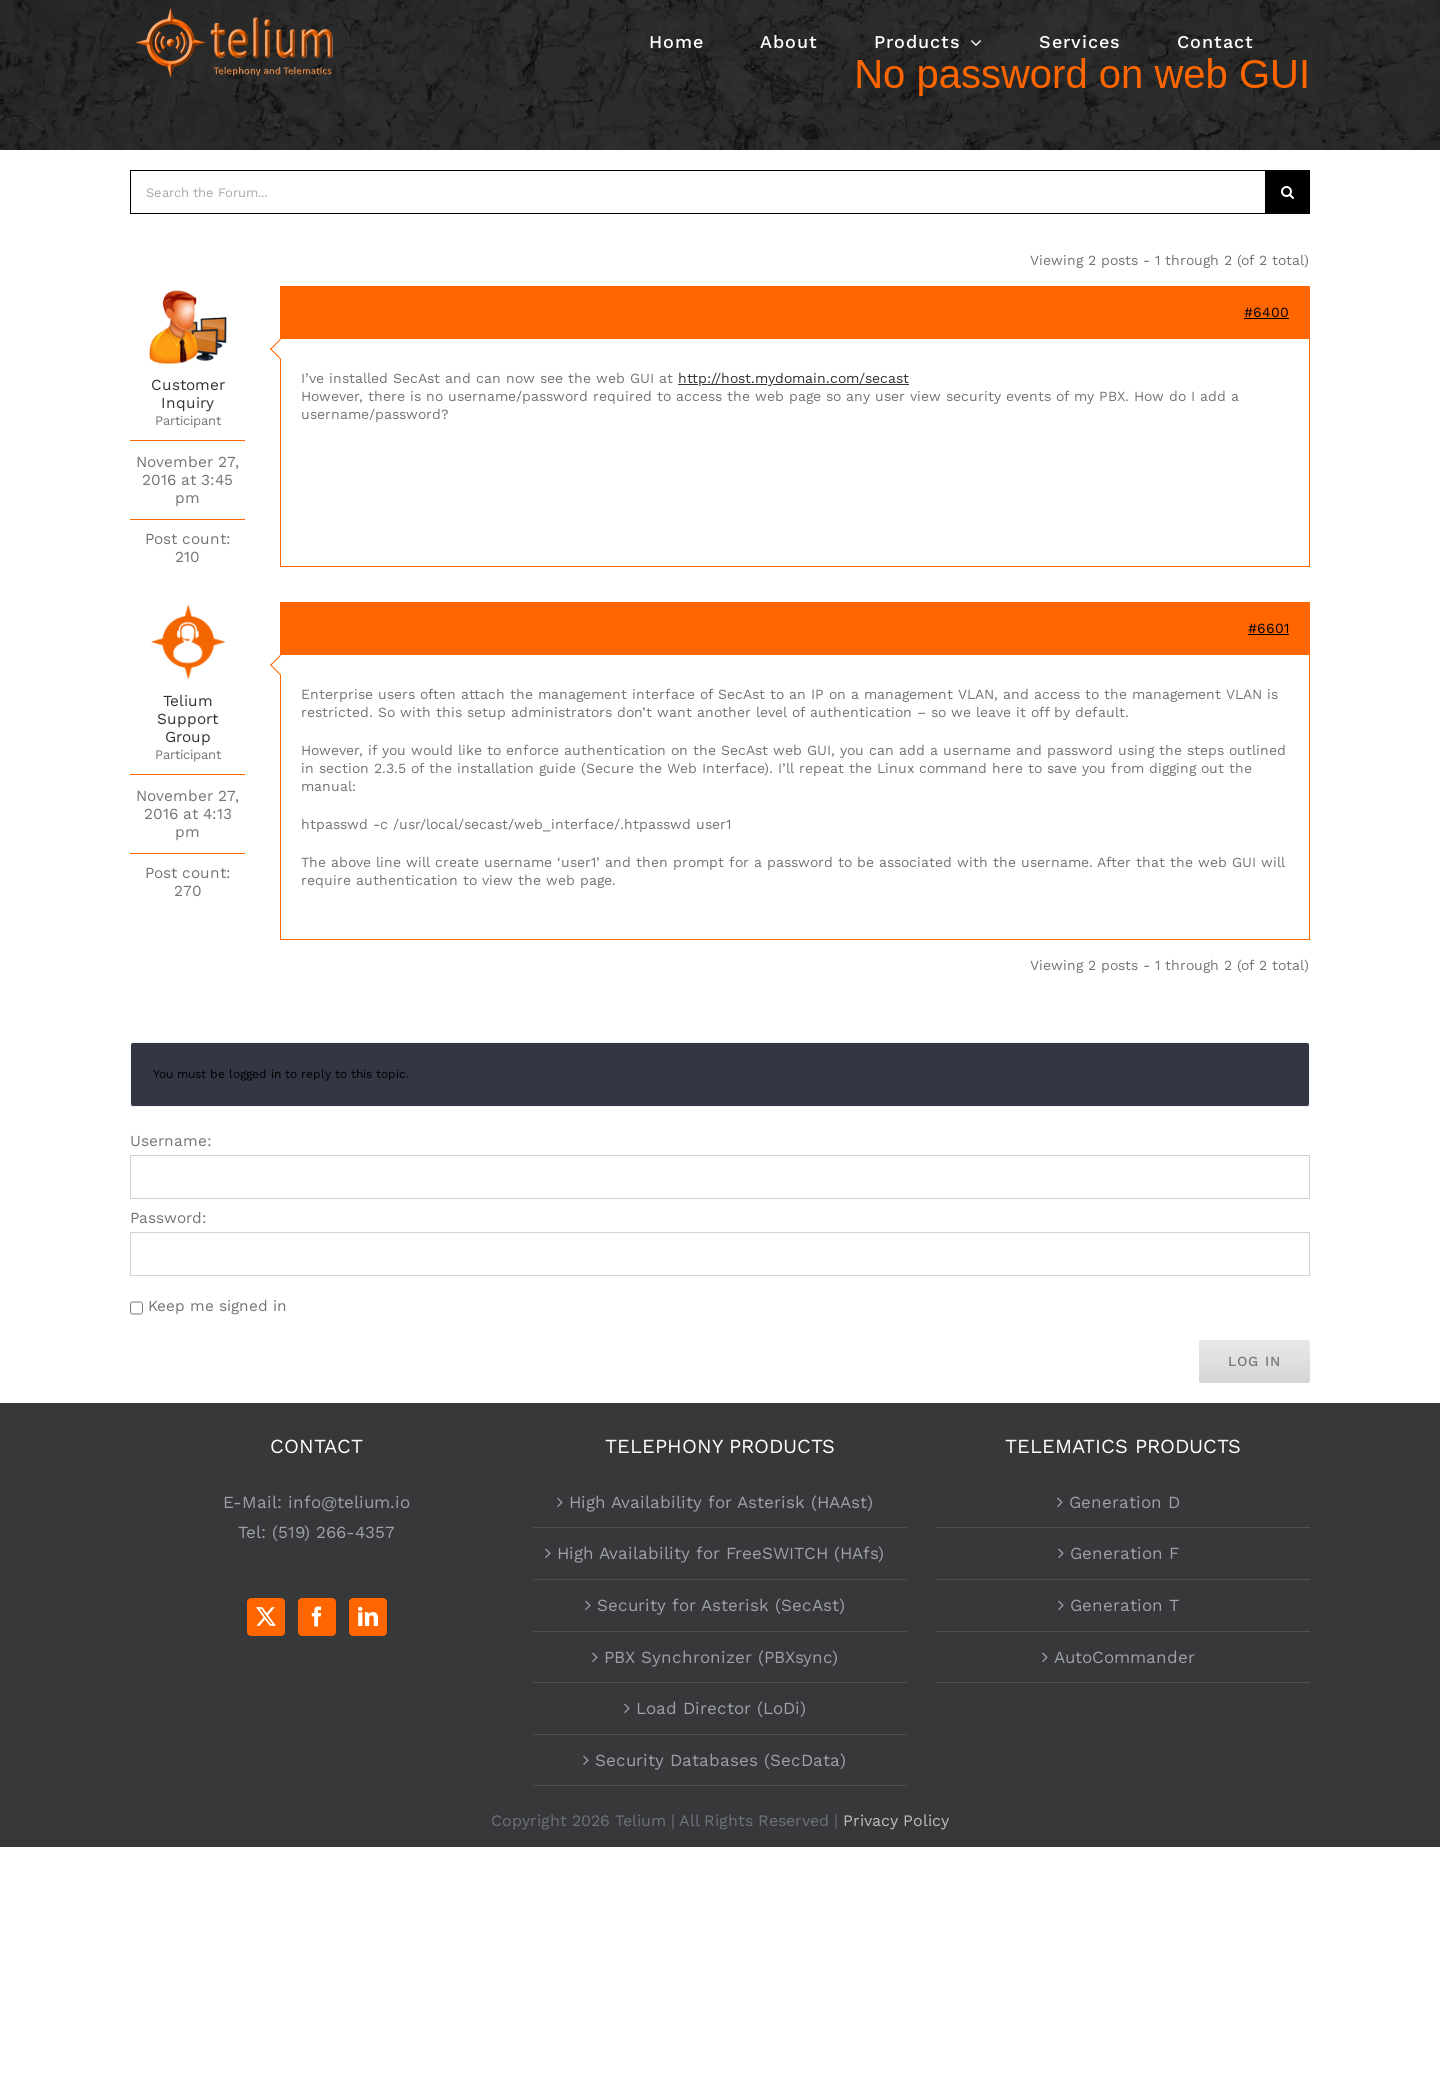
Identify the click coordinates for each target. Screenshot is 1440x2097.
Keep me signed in (217, 1306)
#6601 (1268, 628)
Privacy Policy (896, 1820)
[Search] (1288, 192)
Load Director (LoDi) (721, 1708)
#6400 (1266, 312)
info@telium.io (349, 1502)
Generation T (1124, 1605)
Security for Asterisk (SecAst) (721, 1605)
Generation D (1124, 1502)
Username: (171, 1141)
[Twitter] (266, 1617)
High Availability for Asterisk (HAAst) (721, 1502)
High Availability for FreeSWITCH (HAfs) (720, 1553)
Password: (168, 1218)
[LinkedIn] (368, 1617)
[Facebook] (317, 1617)
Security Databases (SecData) (720, 1760)
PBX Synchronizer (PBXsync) (721, 1657)
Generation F (1124, 1553)
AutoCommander (1124, 1657)
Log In (1254, 1361)
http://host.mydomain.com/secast (793, 378)
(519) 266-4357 (333, 1532)
